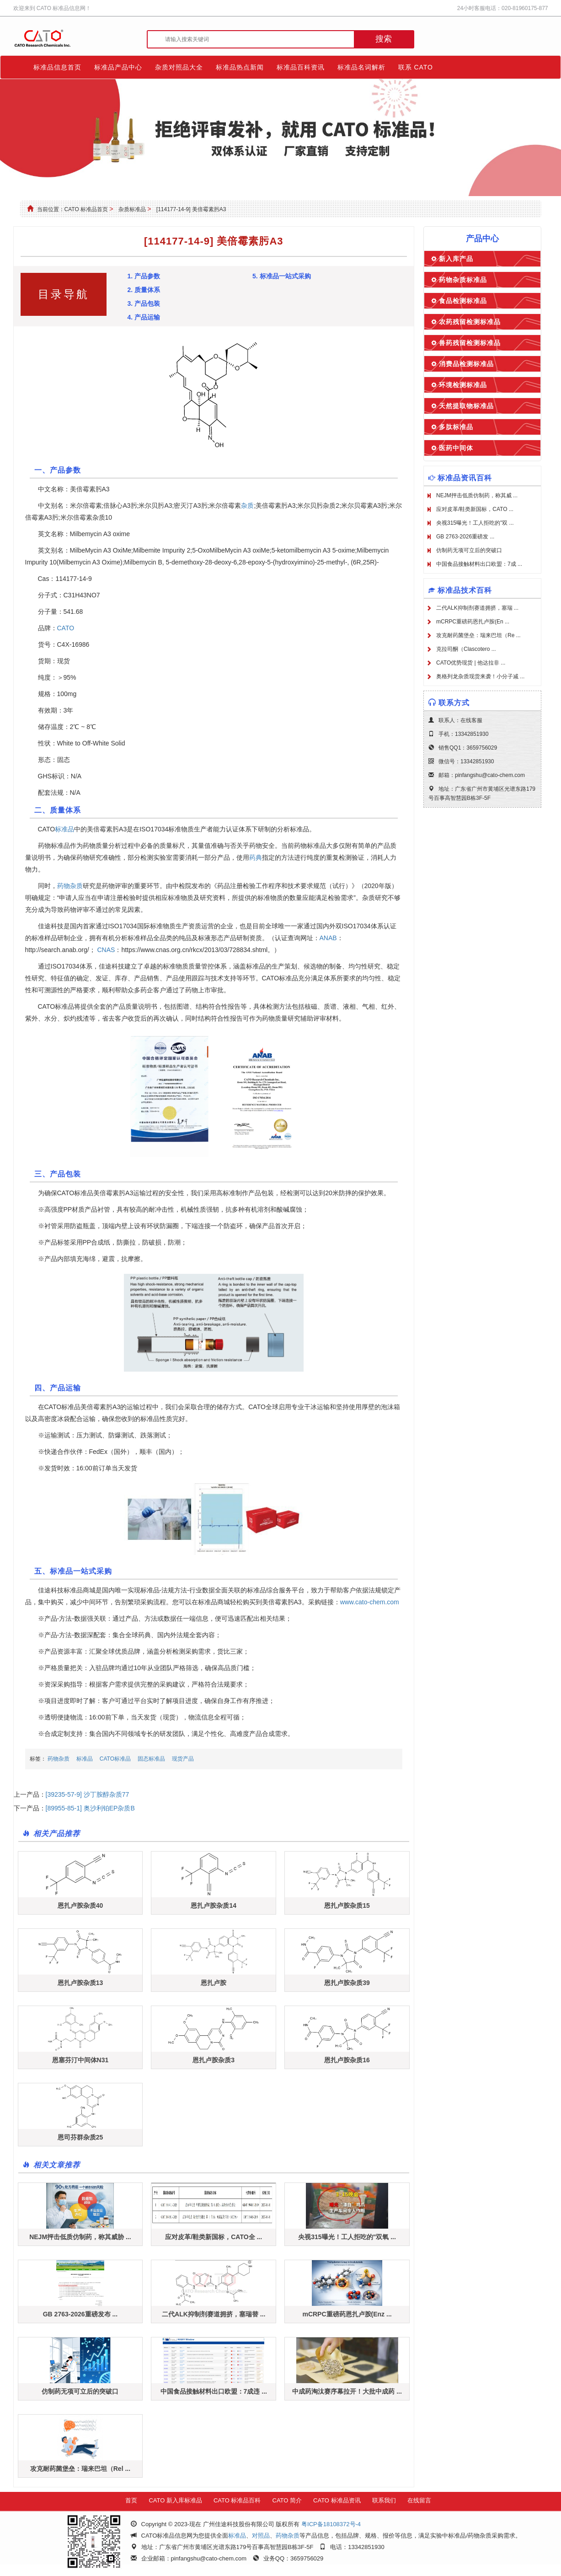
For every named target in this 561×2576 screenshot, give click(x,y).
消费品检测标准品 (466, 363)
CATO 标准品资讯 (337, 2500)
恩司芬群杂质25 (80, 2137)
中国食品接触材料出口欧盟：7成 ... (479, 564)
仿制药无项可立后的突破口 (80, 2391)
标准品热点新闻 (240, 67)
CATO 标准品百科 (237, 2500)
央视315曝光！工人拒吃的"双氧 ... (347, 2237)
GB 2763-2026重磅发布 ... (80, 2314)
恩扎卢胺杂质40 (80, 1905)
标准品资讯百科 (465, 478)
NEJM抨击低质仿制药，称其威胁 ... (80, 2237)
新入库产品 (456, 258)
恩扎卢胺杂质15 (347, 1905)
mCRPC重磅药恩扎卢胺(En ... (472, 621)
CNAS (106, 949)
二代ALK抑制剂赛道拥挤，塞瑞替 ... (213, 2314)
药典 (255, 857)
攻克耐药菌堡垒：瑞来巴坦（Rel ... (80, 2468)
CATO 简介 (287, 2500)
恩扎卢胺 (213, 1982)
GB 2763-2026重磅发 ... (465, 536)
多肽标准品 (456, 427)
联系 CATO (415, 67)
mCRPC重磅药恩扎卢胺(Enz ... (346, 2314)
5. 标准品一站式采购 (281, 276)
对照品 (261, 2535)
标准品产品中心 (118, 67)
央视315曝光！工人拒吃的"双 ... (475, 523)
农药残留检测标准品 (470, 321)
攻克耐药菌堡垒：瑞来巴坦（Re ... (478, 635)
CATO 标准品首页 (86, 209)
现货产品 (183, 1759)
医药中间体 (456, 448)
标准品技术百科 (465, 590)
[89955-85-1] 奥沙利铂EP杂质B (90, 1808)
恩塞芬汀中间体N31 (80, 2060)
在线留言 (419, 2500)
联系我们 (384, 2500)
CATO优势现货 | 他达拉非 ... (470, 663)
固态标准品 (151, 1759)
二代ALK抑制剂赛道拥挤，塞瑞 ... (477, 608)
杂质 (247, 505)
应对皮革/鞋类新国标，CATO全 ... (213, 2237)
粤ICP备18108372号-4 (331, 2524)
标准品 (64, 829)
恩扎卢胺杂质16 (347, 2060)
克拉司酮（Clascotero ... (466, 649)
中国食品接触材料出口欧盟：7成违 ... (213, 2391)
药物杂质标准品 (463, 279)
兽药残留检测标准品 (470, 342)
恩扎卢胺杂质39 (347, 1982)
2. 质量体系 (143, 289)
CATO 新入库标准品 (175, 2500)
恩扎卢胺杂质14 (213, 1905)
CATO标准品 (115, 1759)
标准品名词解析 (361, 67)
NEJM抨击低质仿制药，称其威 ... (477, 495)
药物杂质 (70, 885)
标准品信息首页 (57, 67)
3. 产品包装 (143, 303)
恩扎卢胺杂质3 (213, 2060)
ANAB (328, 938)
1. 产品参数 (143, 276)
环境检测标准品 (463, 385)
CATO (66, 628)
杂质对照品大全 (179, 67)
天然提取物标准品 (466, 406)
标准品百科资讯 (301, 67)
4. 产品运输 (143, 317)
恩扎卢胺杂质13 (80, 1982)
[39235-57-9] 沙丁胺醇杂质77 (87, 1794)
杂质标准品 (132, 209)
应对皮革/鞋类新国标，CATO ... (474, 509)
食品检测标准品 (463, 300)
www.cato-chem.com (369, 1602)
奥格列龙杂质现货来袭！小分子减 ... (480, 676)
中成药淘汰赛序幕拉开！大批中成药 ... (347, 2391)
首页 (131, 2500)
